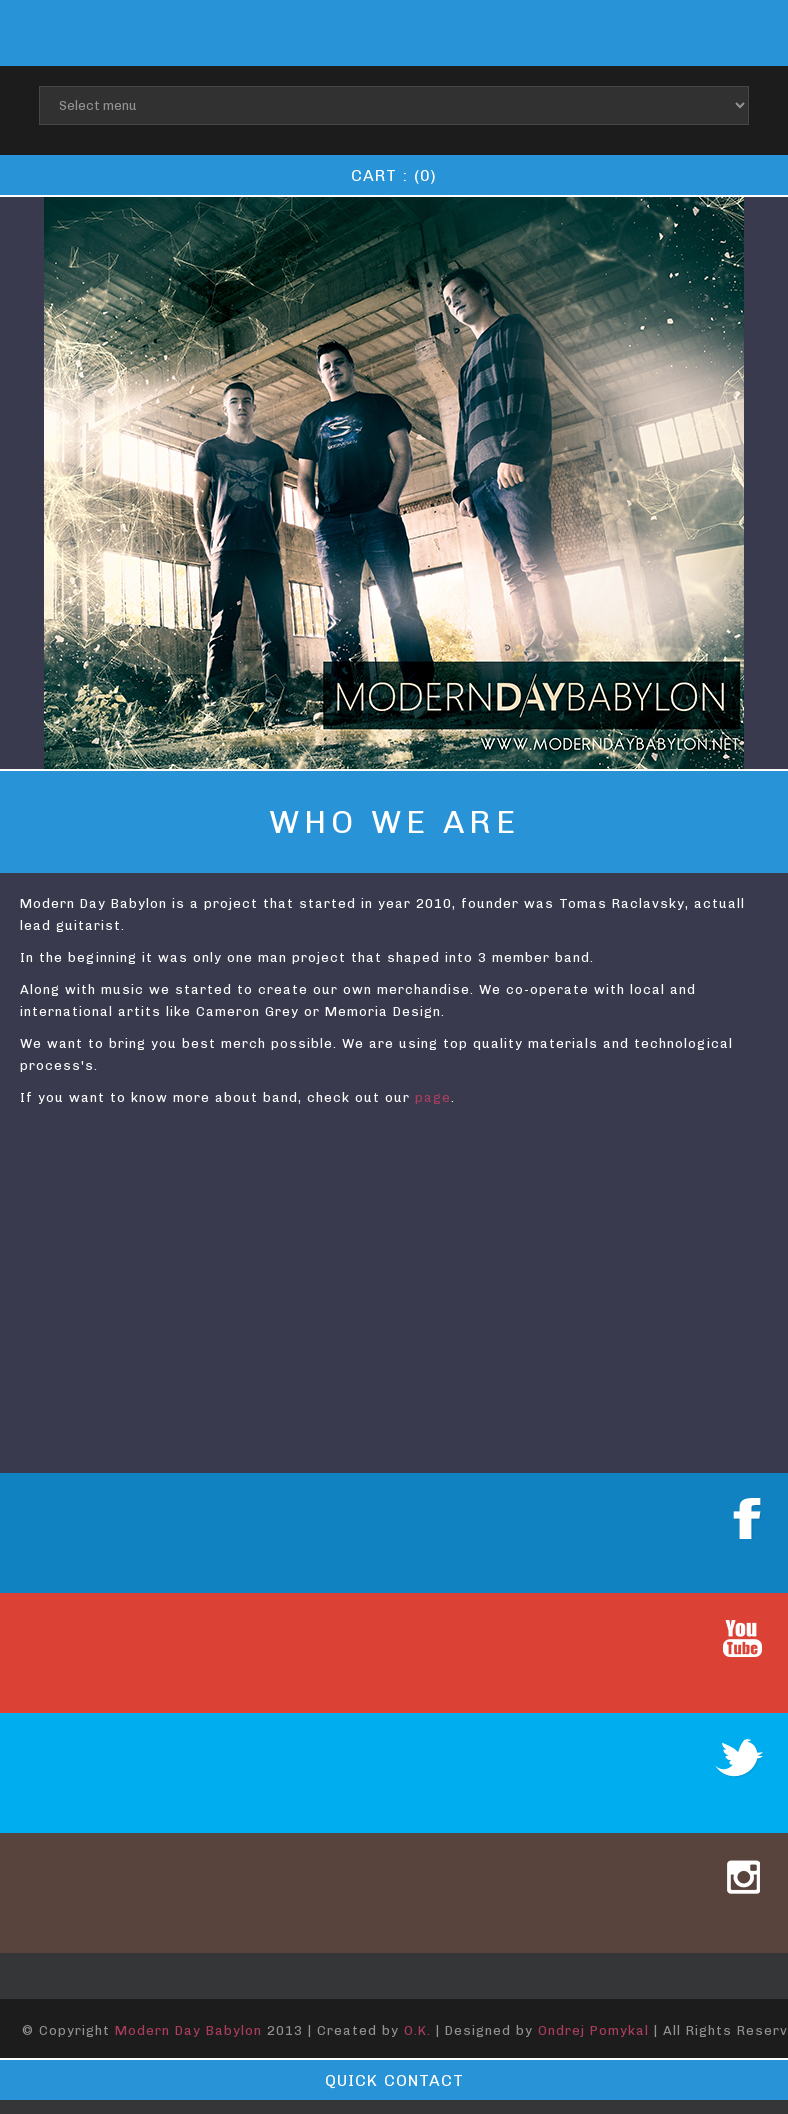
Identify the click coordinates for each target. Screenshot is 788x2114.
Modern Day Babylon (188, 2030)
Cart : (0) (394, 175)
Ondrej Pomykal (593, 2030)
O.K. (417, 2030)
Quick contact (394, 2080)
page (433, 1097)
